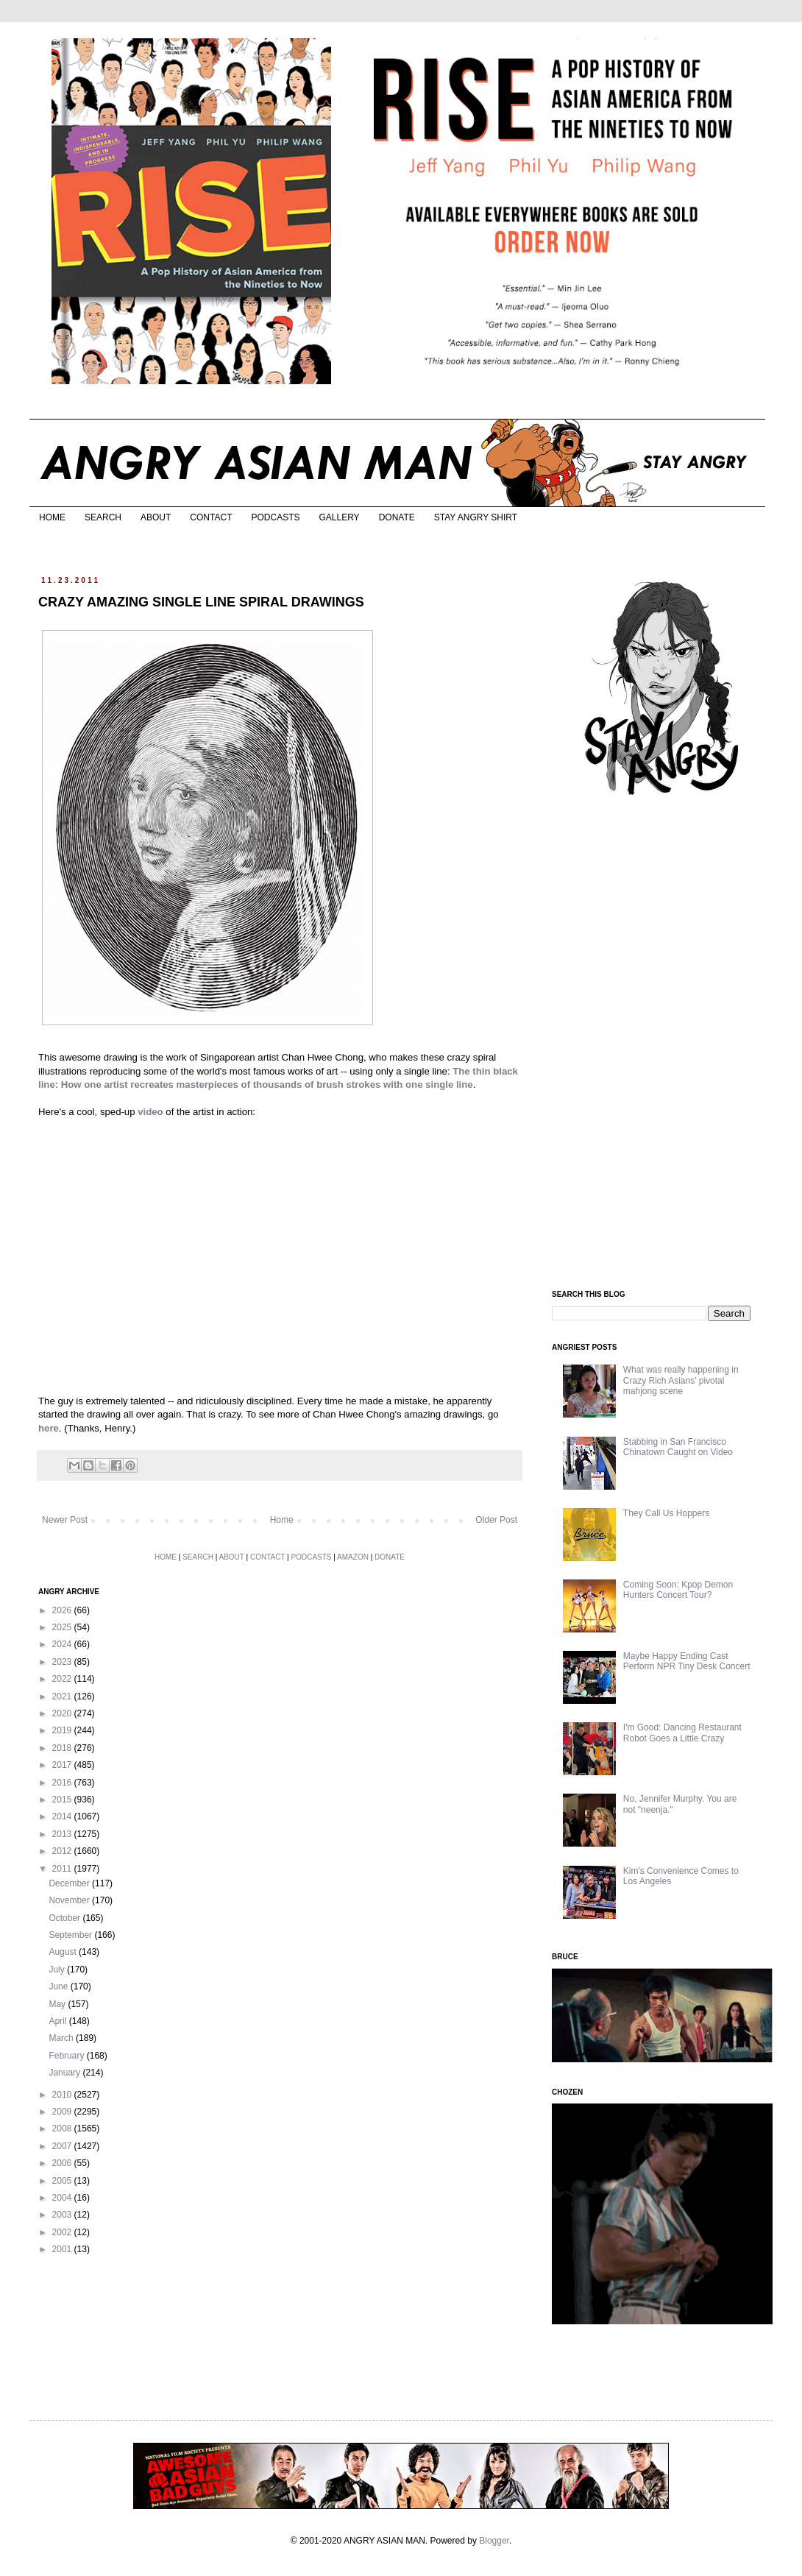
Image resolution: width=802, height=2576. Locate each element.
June (59, 1986)
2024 (63, 1644)
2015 (63, 1799)
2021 (63, 1696)
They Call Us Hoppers (666, 1513)
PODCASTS (275, 517)
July (58, 1969)
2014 (63, 1816)
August (64, 1952)
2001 (63, 2249)
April (58, 2021)
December (70, 1883)
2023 (63, 1662)
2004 (63, 2198)
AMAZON (353, 1557)
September (71, 1935)
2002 (63, 2232)
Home (282, 1520)
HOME (52, 517)
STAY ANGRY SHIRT (475, 517)
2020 (63, 1713)
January (65, 2072)
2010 (63, 2095)
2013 (63, 1834)
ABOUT (156, 517)
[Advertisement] (662, 1043)
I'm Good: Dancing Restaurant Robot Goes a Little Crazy (682, 1732)
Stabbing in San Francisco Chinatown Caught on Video (678, 1447)
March (62, 2038)
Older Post (496, 1520)
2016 (63, 1782)
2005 (63, 2181)
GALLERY (339, 517)
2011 (63, 1869)
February (67, 2055)
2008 (63, 2128)
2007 (63, 2146)
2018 (63, 1748)
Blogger (494, 2541)
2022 (63, 1679)
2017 (63, 1765)
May (58, 2004)
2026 (63, 1610)
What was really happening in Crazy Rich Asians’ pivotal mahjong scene (681, 1380)
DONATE (397, 517)
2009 (63, 2111)
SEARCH (103, 517)
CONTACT (211, 517)
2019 (63, 1730)
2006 (63, 2163)
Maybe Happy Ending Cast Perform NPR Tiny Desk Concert (686, 1661)
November (70, 1900)
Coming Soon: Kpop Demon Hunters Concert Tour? (678, 1589)
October (65, 1918)
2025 (63, 1627)
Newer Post (65, 1520)
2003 (63, 2214)
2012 (63, 1851)
